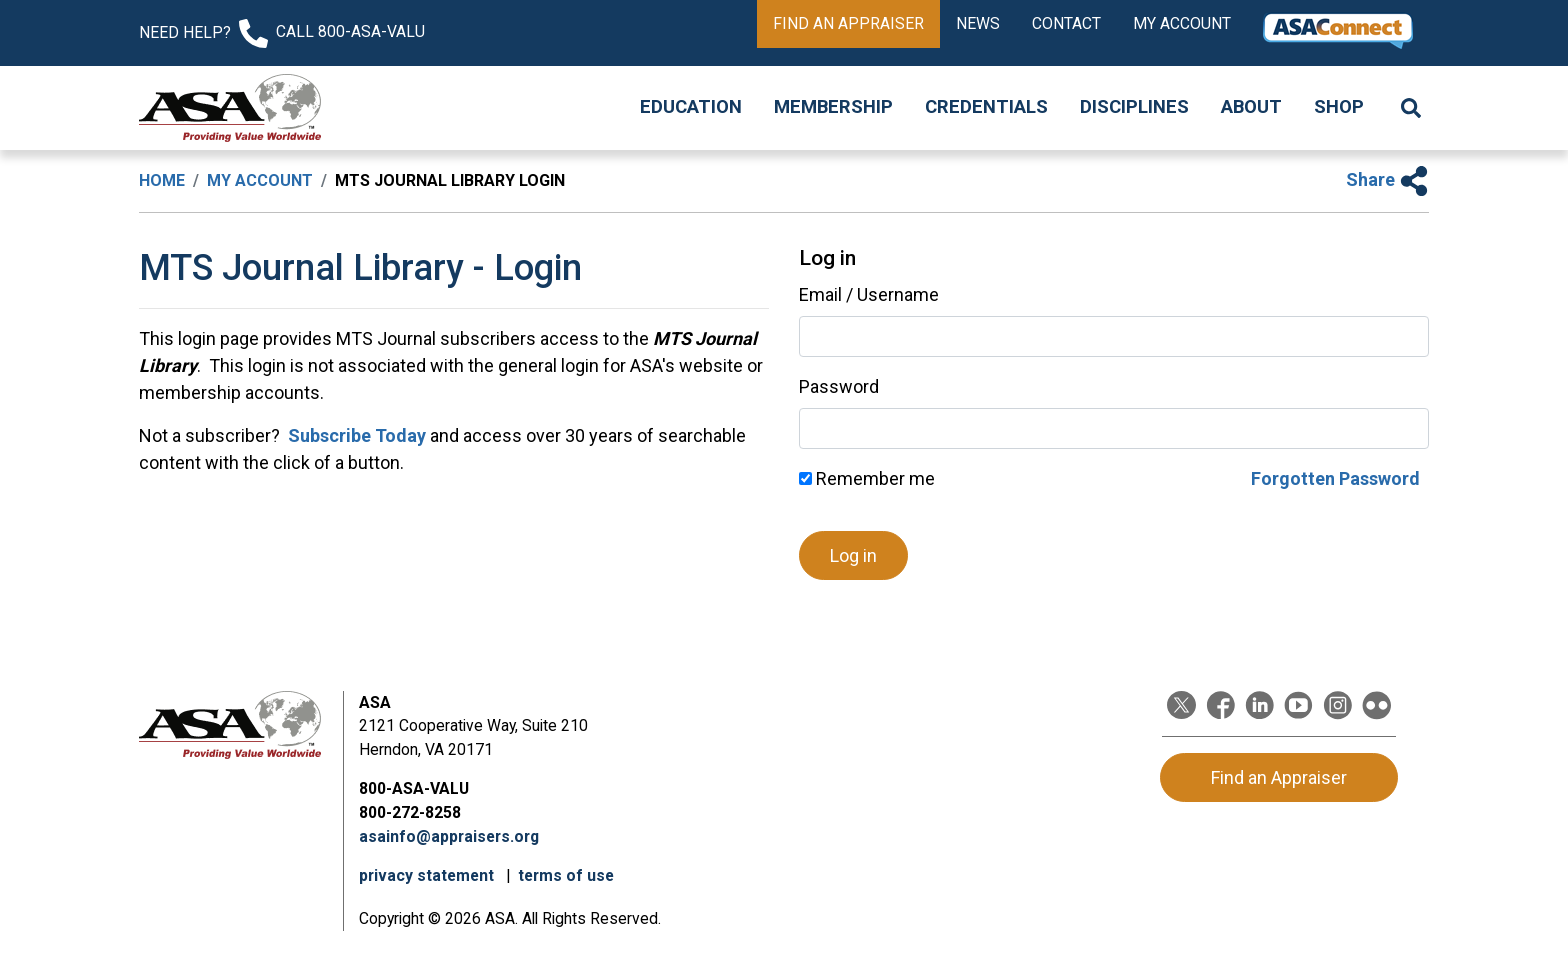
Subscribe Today (355, 435)
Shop (1339, 107)
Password (839, 386)
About (1251, 107)
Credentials (986, 107)
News (978, 23)
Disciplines (1134, 107)
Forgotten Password (1335, 478)
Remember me (867, 478)
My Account (1182, 23)
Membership (833, 107)
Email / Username (869, 294)
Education (691, 107)
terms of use (566, 875)
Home (162, 180)
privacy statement (428, 875)
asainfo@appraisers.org (449, 836)
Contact (1066, 23)
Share (1387, 179)
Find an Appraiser (848, 23)
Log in (853, 555)
